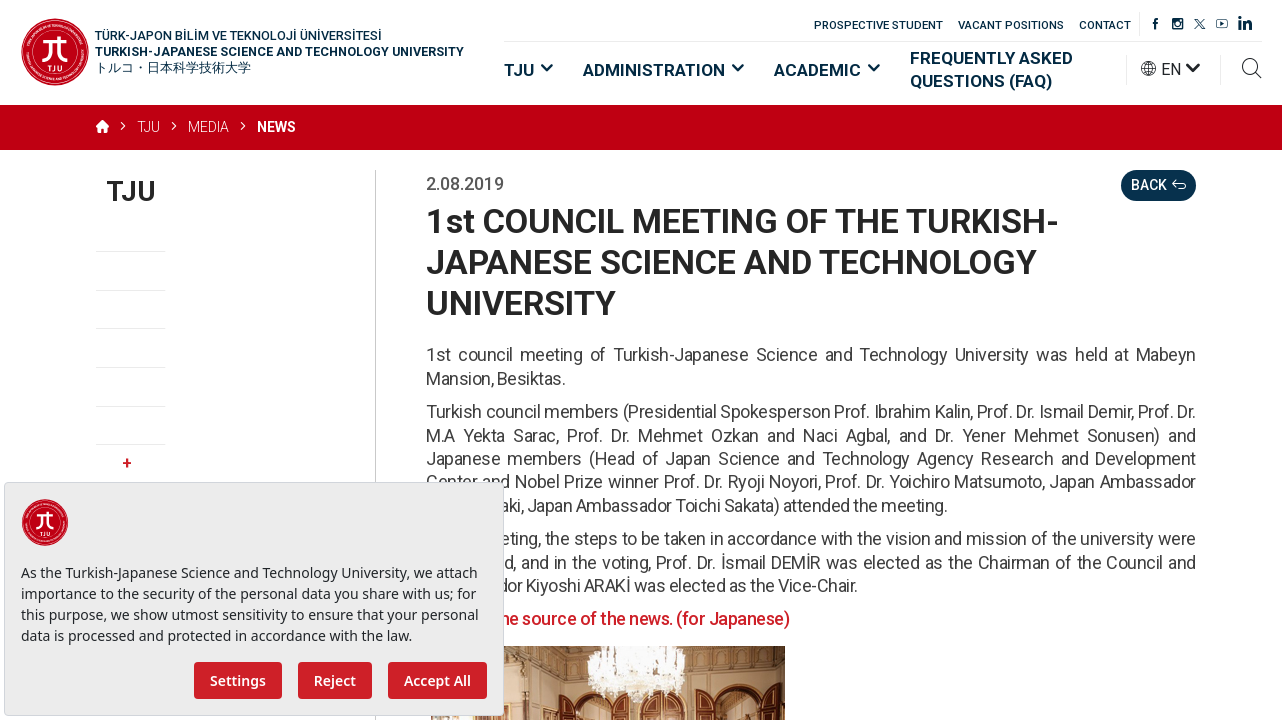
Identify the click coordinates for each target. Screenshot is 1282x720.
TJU (528, 70)
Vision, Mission (166, 270)
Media (223, 464)
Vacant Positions (175, 425)
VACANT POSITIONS (1011, 25)
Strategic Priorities (183, 347)
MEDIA (208, 127)
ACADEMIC (827, 70)
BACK (1158, 185)
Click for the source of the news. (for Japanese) (607, 618)
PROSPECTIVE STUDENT (878, 25)
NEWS (276, 127)
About (131, 232)
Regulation (149, 386)
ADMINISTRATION (663, 70)
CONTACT (1105, 25)
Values (133, 309)
